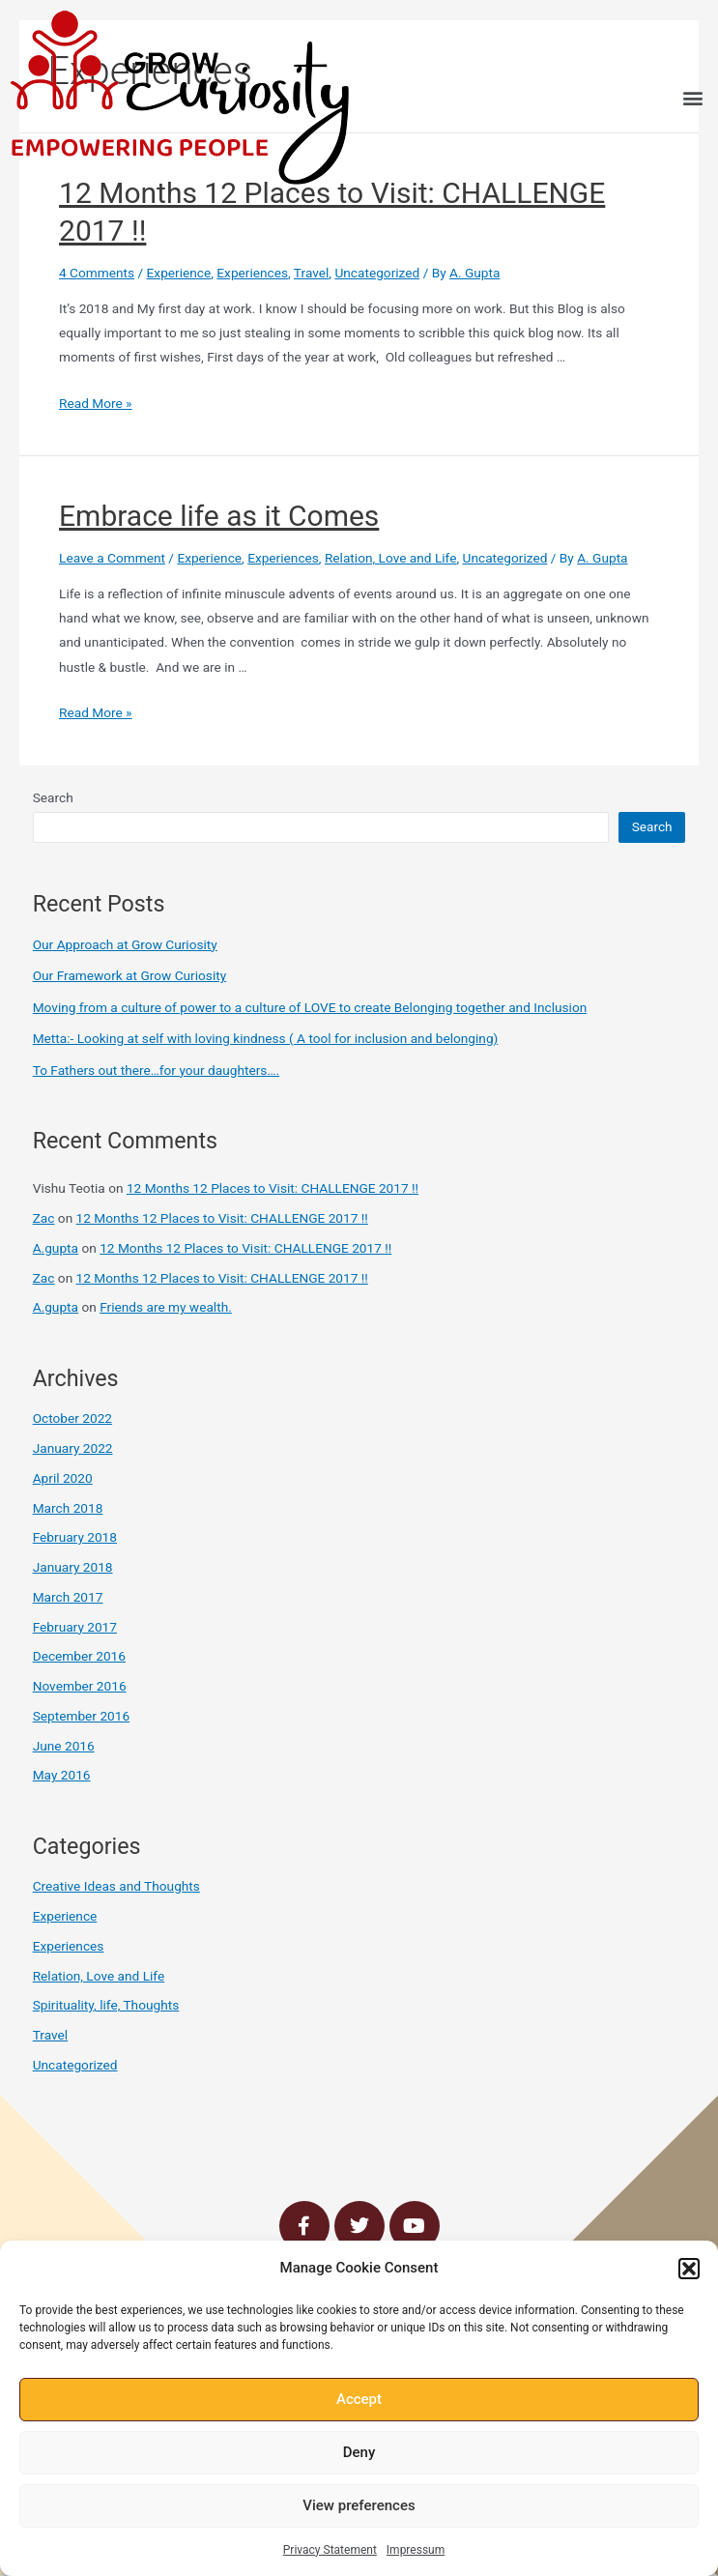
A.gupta (55, 1248)
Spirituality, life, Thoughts (106, 2004)
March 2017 (68, 1597)
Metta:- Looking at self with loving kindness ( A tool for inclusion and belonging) (266, 1038)
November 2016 (80, 1685)
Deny (359, 2452)
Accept (359, 2399)
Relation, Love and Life (391, 557)
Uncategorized (376, 272)
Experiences (252, 272)
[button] (689, 2268)
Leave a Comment (112, 557)
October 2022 (72, 1418)
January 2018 (73, 1567)
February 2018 (75, 1537)
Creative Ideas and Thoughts (116, 1886)
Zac (44, 1218)
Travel (311, 272)
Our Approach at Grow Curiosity (125, 944)
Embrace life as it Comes (219, 516)
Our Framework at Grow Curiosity (130, 975)
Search (53, 797)
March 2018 (68, 1508)
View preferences (358, 2505)
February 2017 (75, 1627)
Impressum (416, 2550)
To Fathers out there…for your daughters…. (156, 1070)
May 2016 (62, 1774)
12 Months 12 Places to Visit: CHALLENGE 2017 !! (272, 1188)
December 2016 (79, 1656)
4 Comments (96, 272)
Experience (179, 272)
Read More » (95, 403)
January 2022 (73, 1448)
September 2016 (81, 1715)
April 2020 (63, 1478)
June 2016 (64, 1745)
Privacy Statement (330, 2550)
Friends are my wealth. (166, 1307)
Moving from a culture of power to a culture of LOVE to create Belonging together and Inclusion (310, 1007)
